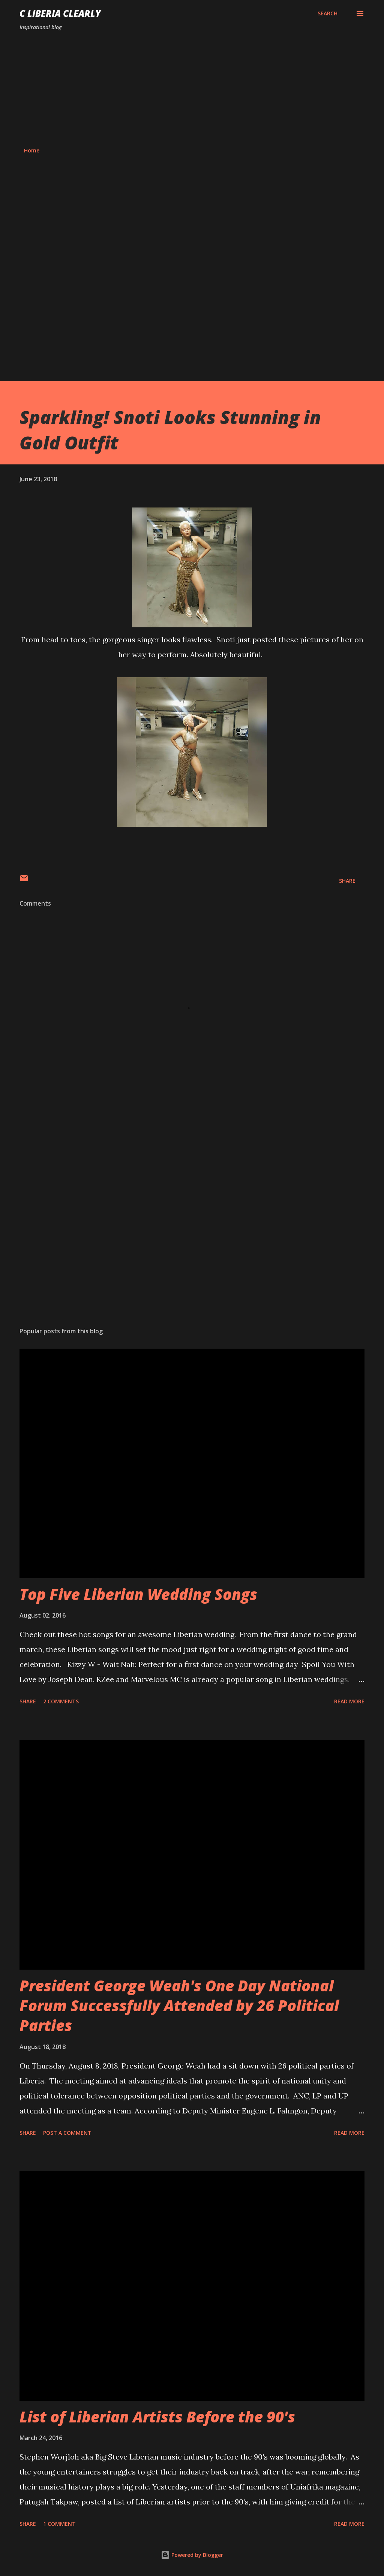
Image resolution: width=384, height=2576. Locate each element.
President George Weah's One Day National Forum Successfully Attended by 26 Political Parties (179, 2005)
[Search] (328, 13)
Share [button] (347, 880)
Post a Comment (67, 2132)
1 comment (59, 2523)
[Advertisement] (192, 89)
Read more (349, 1701)
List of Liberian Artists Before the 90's (157, 2416)
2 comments (61, 1701)
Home (31, 150)
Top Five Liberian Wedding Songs (138, 1594)
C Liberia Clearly (60, 13)
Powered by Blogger (192, 2554)
